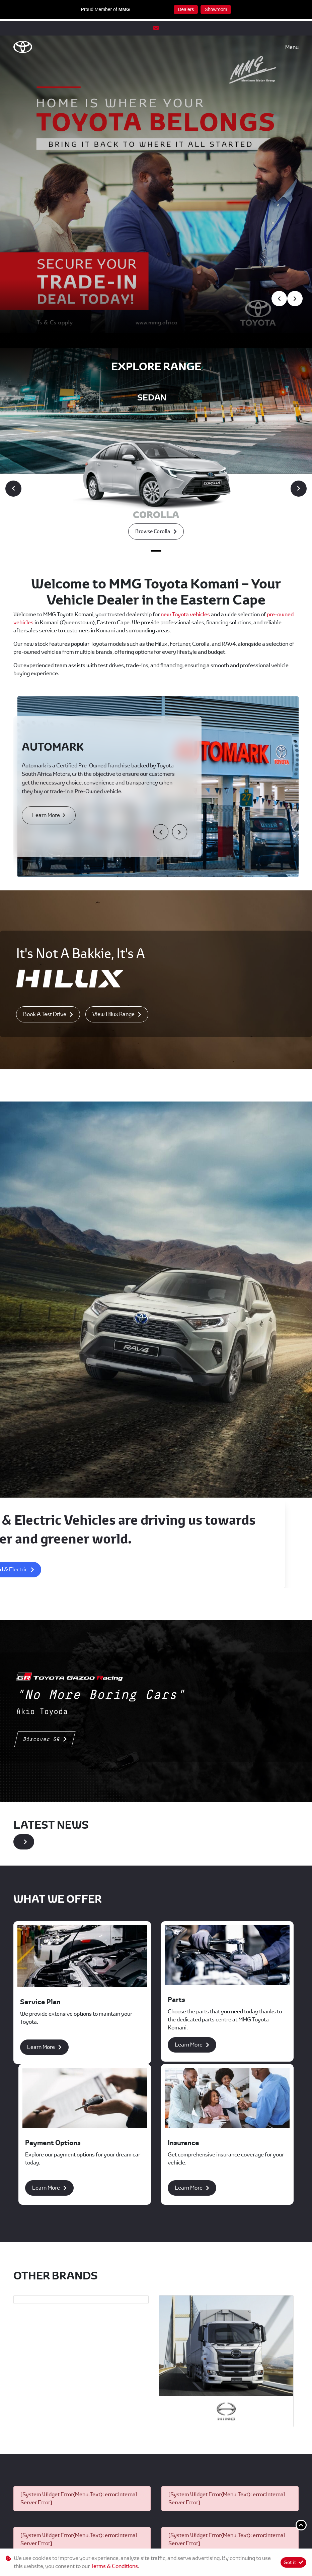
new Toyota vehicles (186, 435)
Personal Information (55, 2542)
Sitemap (256, 2542)
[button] (160, 653)
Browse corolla (152, 352)
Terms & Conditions (156, 2542)
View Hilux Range (113, 835)
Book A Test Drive (44, 835)
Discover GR (41, 1560)
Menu (292, 47)
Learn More (48, 636)
